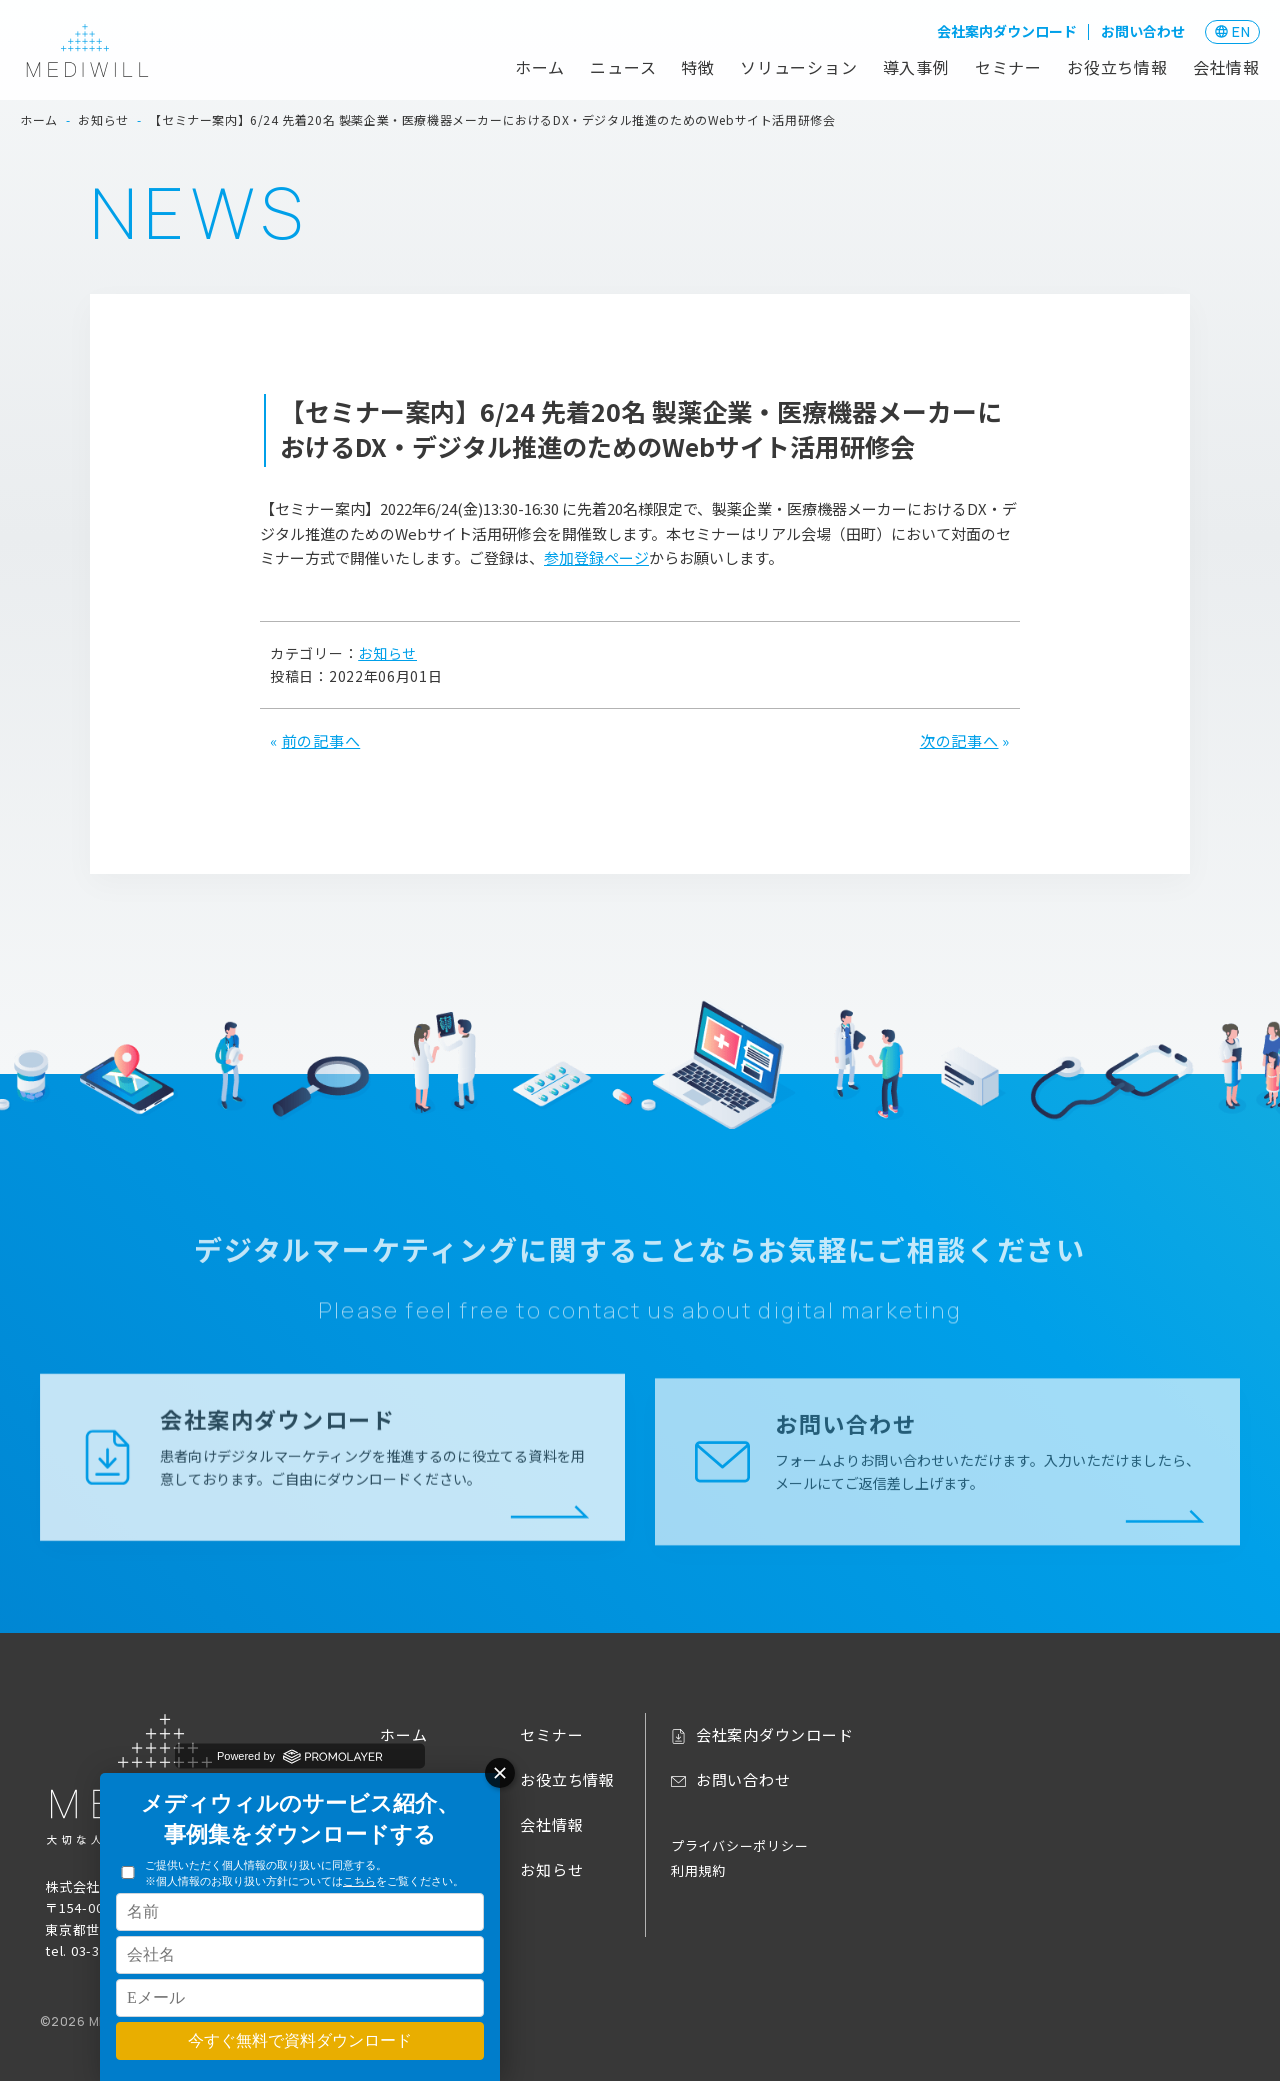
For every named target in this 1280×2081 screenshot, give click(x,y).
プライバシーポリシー (740, 1845)
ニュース (623, 67)
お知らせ (387, 653)
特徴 (698, 67)
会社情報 (1226, 67)
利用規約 (698, 1870)
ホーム (540, 67)
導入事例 (916, 67)
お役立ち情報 (1117, 67)
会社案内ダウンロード (1007, 31)
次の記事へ (959, 740)
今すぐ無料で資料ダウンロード (300, 2040)
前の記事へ (321, 740)
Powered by (300, 1756)
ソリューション (799, 67)
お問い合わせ (1143, 31)
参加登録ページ (596, 557)
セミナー (1008, 67)
